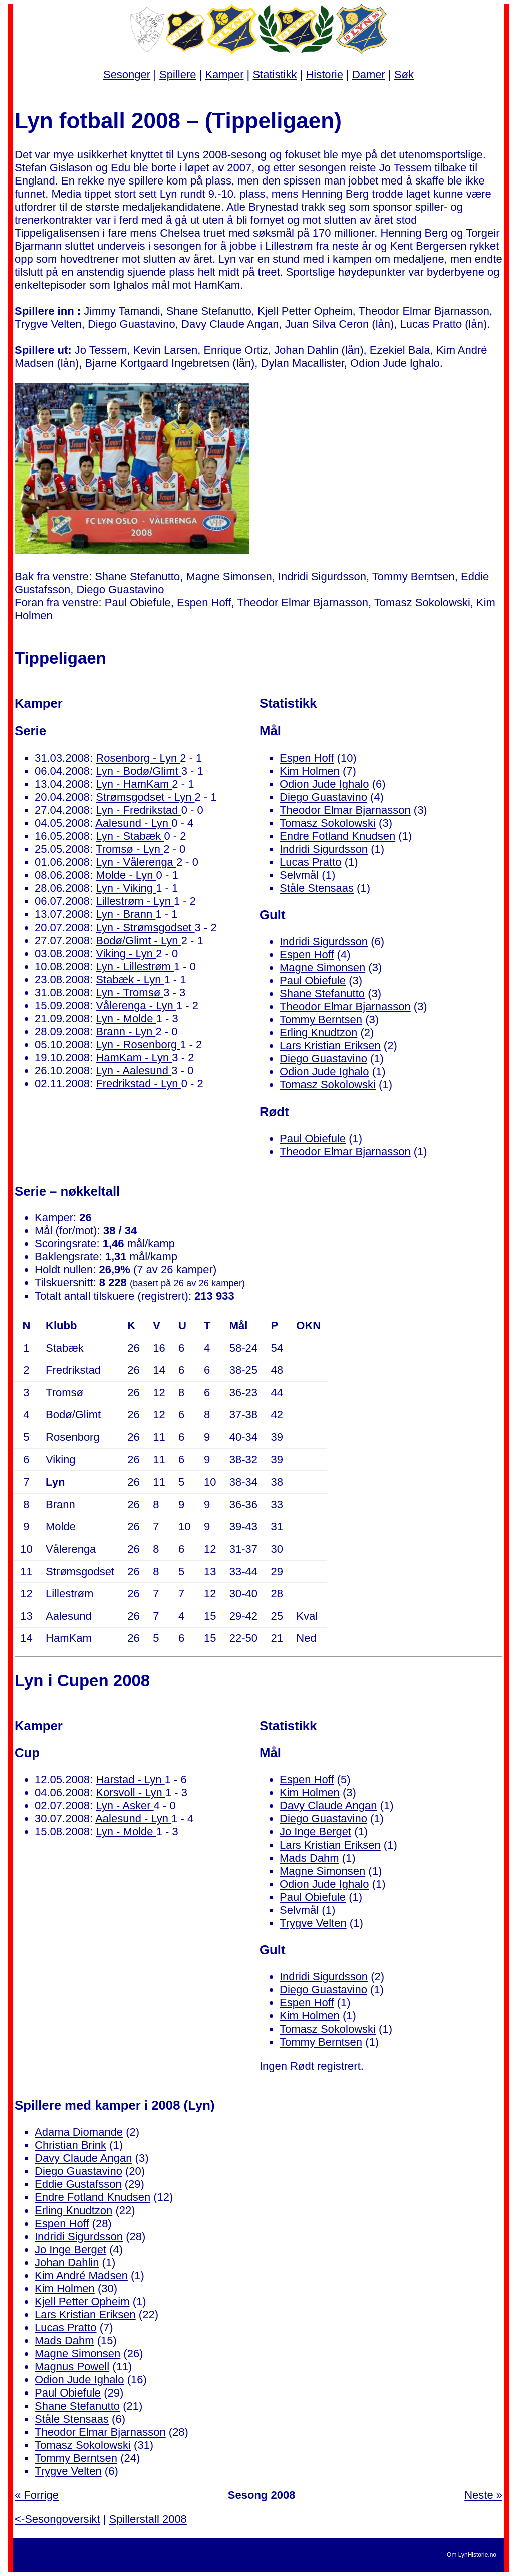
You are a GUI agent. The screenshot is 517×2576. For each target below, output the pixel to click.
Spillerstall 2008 (148, 2519)
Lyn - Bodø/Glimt (138, 771)
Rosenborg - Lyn (138, 758)
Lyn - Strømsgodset (145, 927)
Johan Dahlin (67, 2262)
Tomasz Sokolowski (328, 823)
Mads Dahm (309, 1858)
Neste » (483, 2495)
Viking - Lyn (126, 953)
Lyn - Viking (126, 888)
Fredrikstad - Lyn (138, 1083)
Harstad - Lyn (130, 1779)
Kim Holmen (310, 771)
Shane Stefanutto (322, 993)
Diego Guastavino (323, 797)
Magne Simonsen (322, 967)
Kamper (224, 74)
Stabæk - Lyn (130, 979)
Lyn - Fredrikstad (138, 810)
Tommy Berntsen (321, 1019)
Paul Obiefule (313, 980)
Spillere (177, 74)
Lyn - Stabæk (130, 836)
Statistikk (274, 74)
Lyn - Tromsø (129, 992)
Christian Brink (70, 2145)
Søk (404, 74)
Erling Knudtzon (318, 1032)
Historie (324, 74)
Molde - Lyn (126, 875)
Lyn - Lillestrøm (135, 966)
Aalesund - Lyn (133, 823)
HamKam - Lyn (134, 1057)
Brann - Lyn (125, 1031)
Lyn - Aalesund (133, 1070)
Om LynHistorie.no (471, 2554)
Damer (368, 74)
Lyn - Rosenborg (138, 1044)
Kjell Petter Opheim (82, 2301)
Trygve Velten (313, 1923)
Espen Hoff (307, 758)
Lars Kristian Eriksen (330, 1045)
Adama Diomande (79, 2132)
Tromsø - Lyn (129, 849)
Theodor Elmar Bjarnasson (345, 810)
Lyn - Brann (125, 914)
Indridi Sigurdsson (324, 849)
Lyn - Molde (126, 1018)
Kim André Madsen (81, 2275)
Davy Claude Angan (328, 1805)
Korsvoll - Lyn (130, 1792)
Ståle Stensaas (317, 888)
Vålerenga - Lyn (136, 1005)
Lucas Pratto (311, 862)
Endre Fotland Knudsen (337, 836)
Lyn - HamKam (134, 784)
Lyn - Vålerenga (136, 862)
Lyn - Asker (124, 1805)
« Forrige (37, 2495)
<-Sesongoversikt (57, 2519)
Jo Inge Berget (315, 1831)
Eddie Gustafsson (78, 2184)
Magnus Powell (72, 2366)
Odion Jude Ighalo (324, 784)
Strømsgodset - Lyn (145, 797)
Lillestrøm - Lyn (135, 901)
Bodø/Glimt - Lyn (138, 940)
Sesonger (126, 74)
